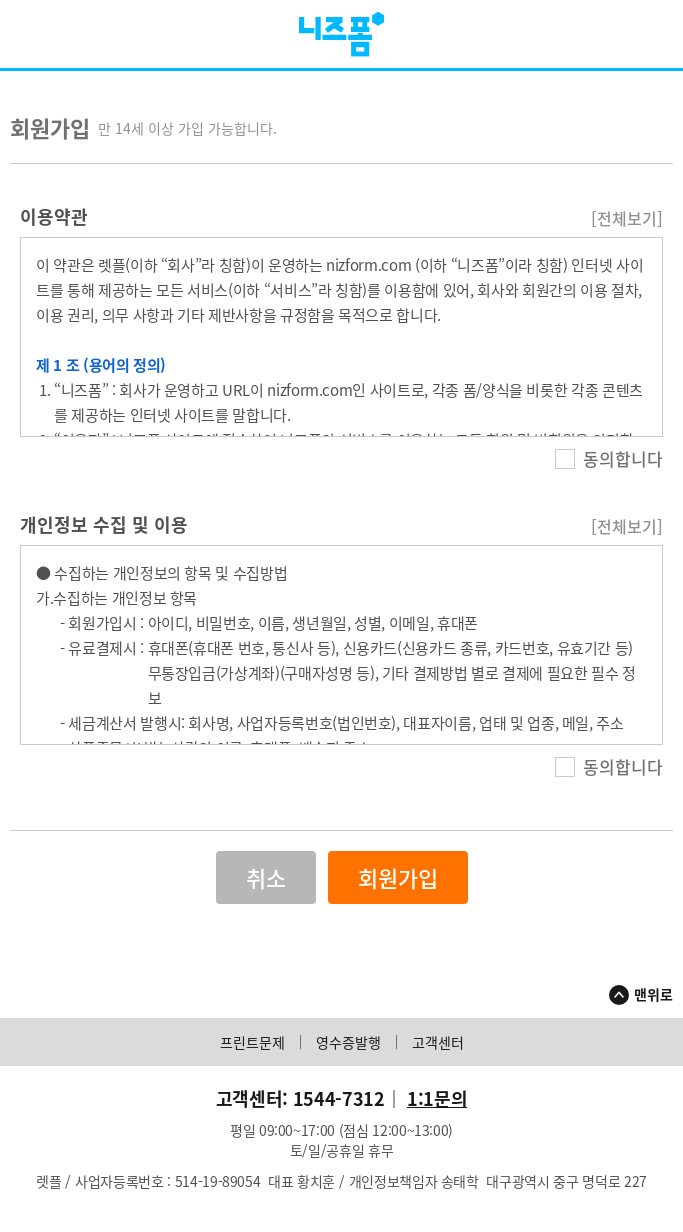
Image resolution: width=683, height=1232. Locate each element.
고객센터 (438, 1050)
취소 (266, 885)
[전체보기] (627, 226)
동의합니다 (609, 466)
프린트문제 (252, 1050)
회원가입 (398, 885)
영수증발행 (348, 1050)
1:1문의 (437, 1106)
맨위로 (653, 1002)
